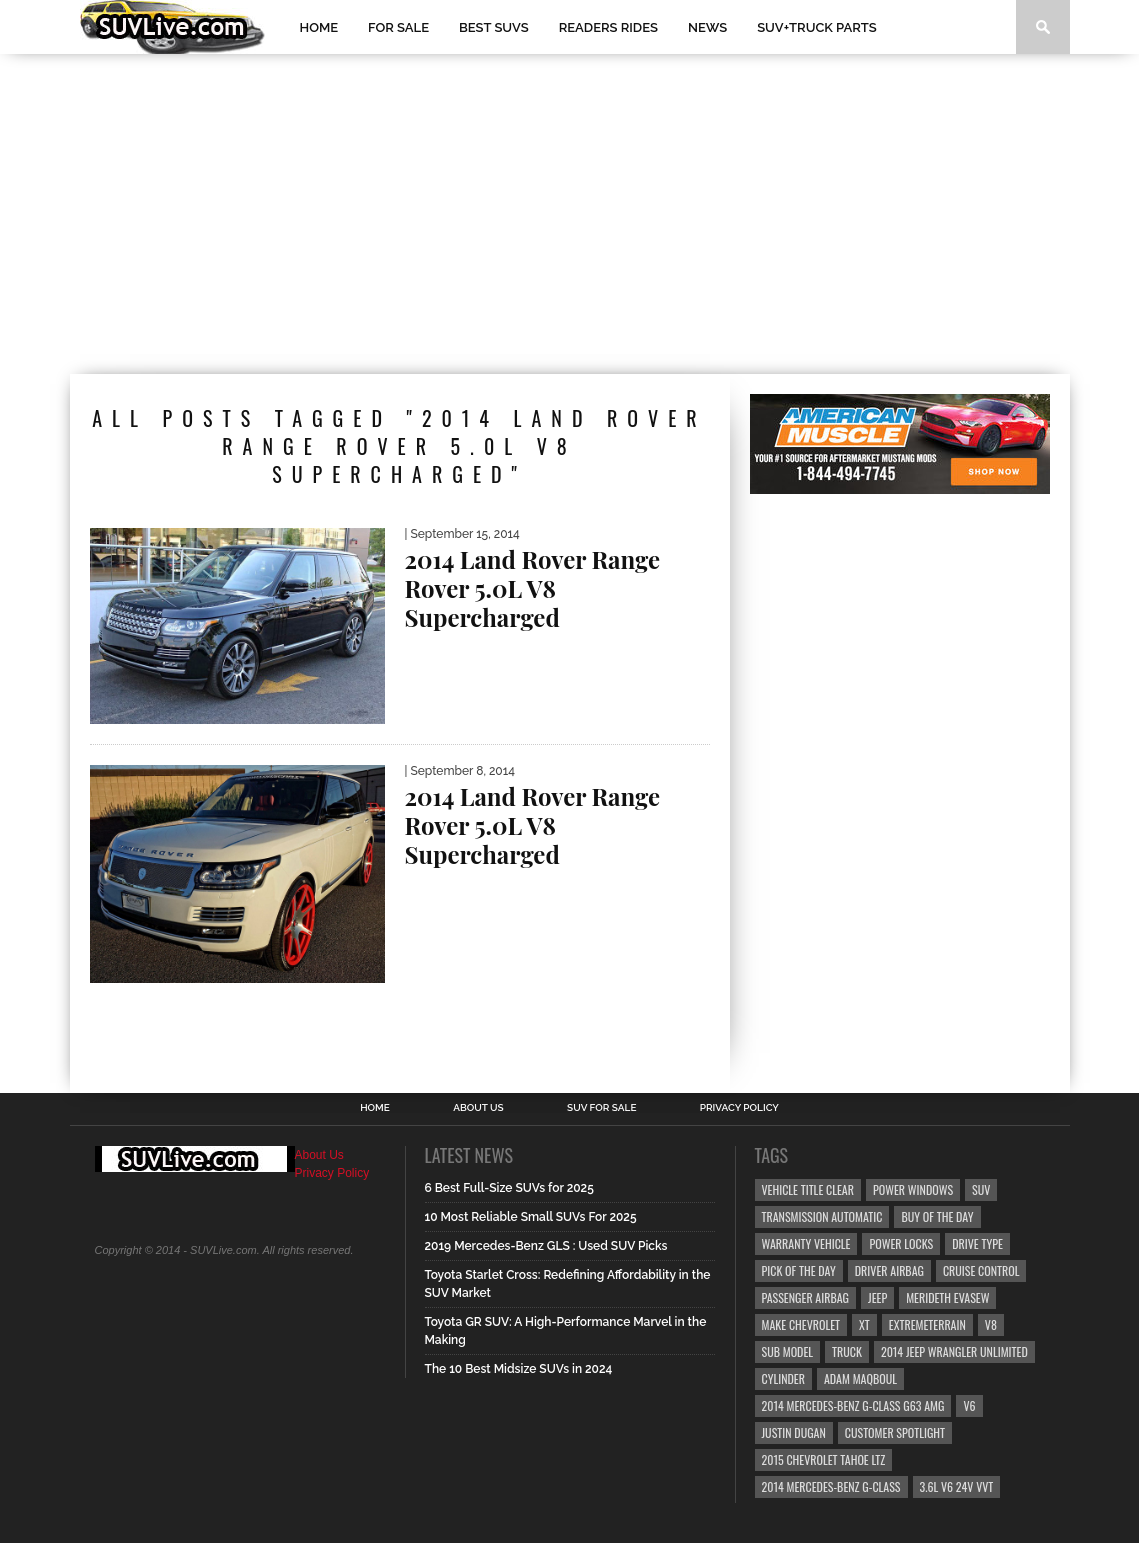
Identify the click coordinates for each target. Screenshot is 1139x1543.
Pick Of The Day (799, 1270)
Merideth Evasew (947, 1297)
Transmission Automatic (822, 1216)
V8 (991, 1324)
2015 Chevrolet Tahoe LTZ (824, 1459)
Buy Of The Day (937, 1216)
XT (864, 1324)
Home (319, 27)
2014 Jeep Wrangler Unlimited (954, 1351)
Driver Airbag (889, 1270)
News (707, 27)
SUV (981, 1189)
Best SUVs (494, 27)
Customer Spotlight (895, 1432)
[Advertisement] (570, 214)
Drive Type (977, 1243)
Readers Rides (608, 27)
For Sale (398, 27)
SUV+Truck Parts (817, 27)
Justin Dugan (794, 1432)
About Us (478, 1108)
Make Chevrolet (801, 1324)
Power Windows (913, 1189)
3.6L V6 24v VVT (957, 1486)
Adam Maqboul (860, 1378)
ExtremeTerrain (927, 1324)
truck (847, 1351)
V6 (969, 1405)
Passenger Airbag (806, 1297)
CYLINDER (783, 1378)
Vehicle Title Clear (808, 1189)
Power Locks (901, 1243)
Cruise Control (981, 1270)
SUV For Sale (601, 1108)
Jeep (877, 1297)
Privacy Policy (739, 1108)
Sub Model (788, 1351)
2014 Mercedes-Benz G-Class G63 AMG (853, 1405)
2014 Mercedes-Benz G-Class (831, 1486)
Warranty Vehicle (806, 1243)
